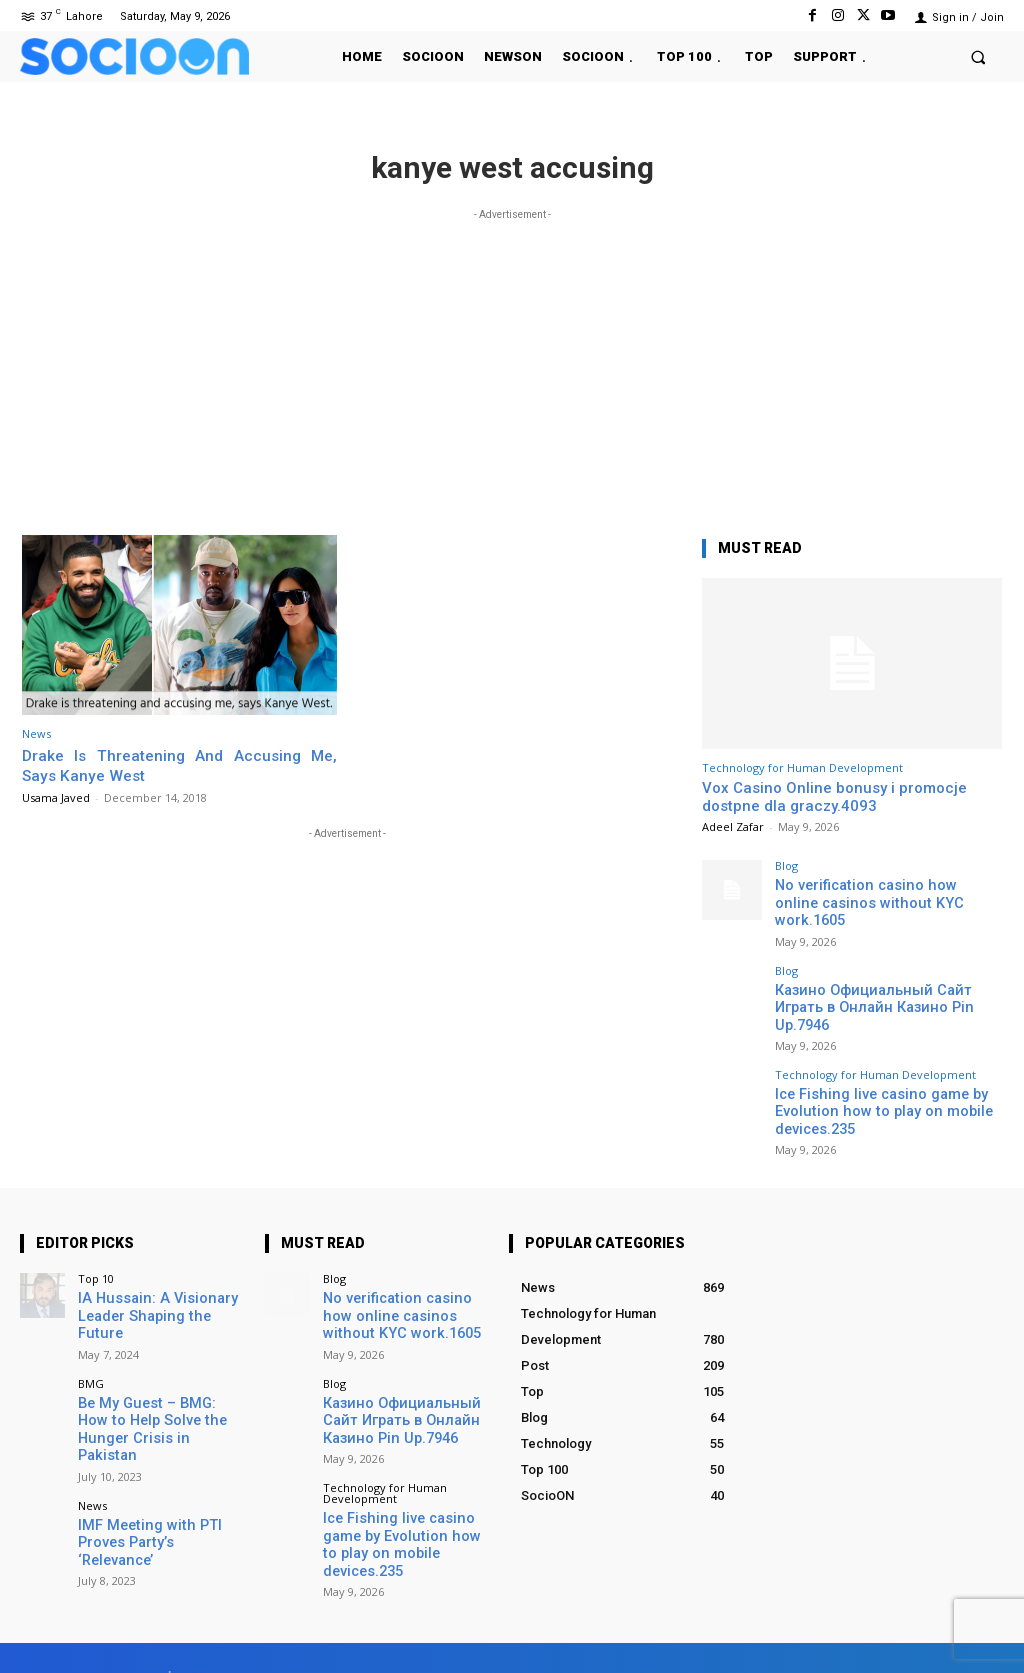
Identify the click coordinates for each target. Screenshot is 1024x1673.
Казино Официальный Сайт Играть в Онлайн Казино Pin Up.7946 (888, 975)
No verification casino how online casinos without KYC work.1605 (873, 892)
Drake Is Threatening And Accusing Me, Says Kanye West (179, 765)
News (36, 733)
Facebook (758, 1627)
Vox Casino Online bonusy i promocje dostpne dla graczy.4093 (834, 797)
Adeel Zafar (733, 826)
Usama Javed (56, 797)
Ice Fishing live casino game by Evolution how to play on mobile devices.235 (867, 1067)
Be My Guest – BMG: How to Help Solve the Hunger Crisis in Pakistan (160, 1372)
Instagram (872, 1627)
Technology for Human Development (802, 767)
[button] (978, 56)
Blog (786, 865)
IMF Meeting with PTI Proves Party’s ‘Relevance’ (157, 1462)
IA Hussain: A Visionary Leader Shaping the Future (156, 1281)
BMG (91, 1337)
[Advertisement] (512, 365)
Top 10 (96, 1254)
